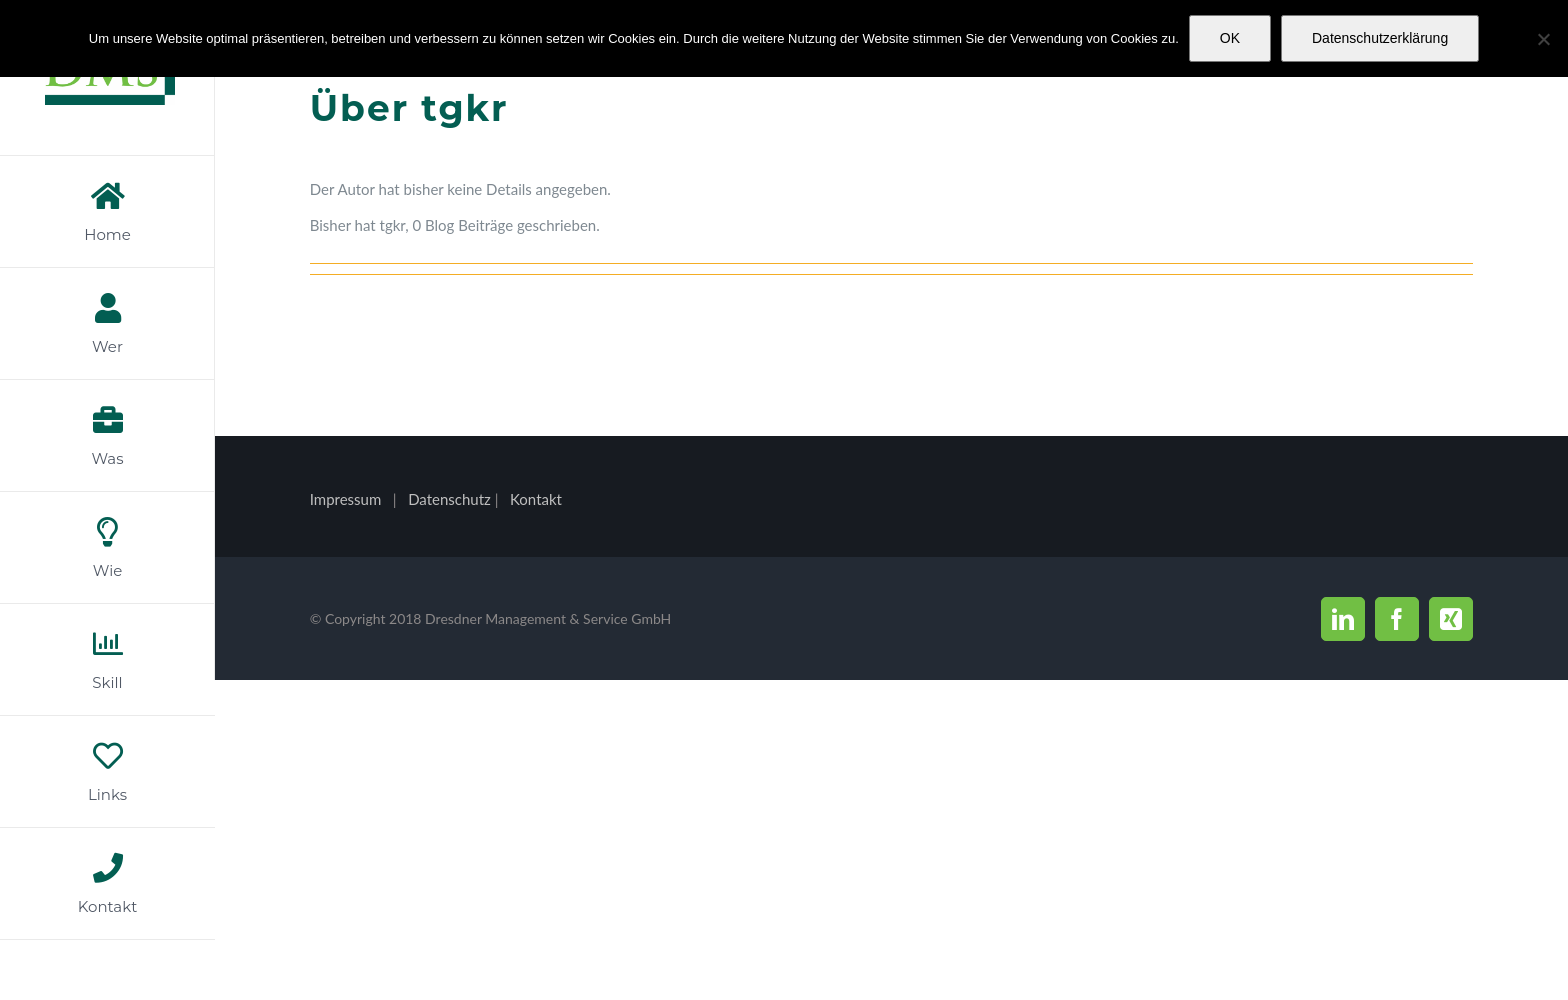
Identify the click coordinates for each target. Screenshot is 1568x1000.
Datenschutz (451, 499)
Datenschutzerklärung (1380, 38)
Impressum (346, 499)
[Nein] (1543, 39)
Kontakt (536, 499)
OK (1230, 38)
